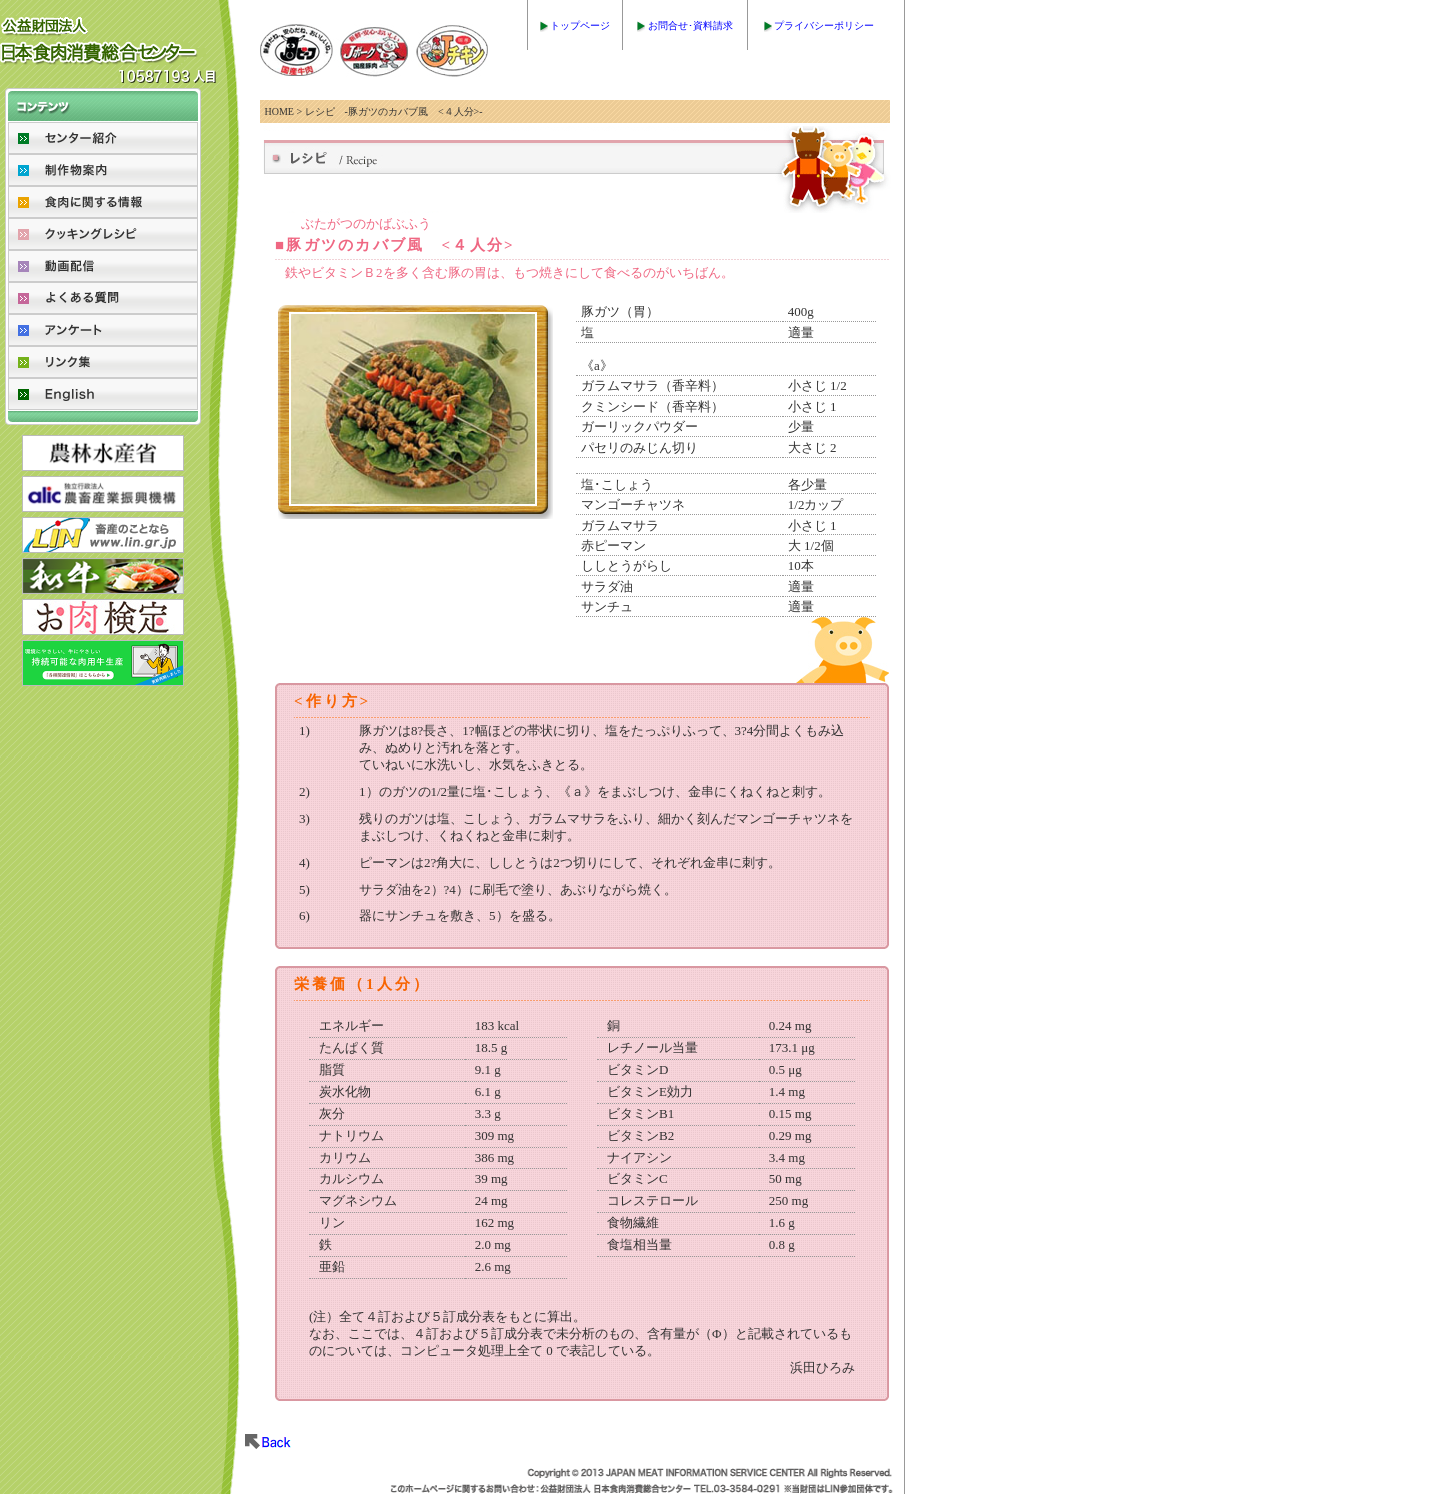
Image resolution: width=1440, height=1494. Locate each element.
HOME (279, 111)
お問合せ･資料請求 (690, 25)
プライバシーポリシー (824, 25)
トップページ (580, 25)
